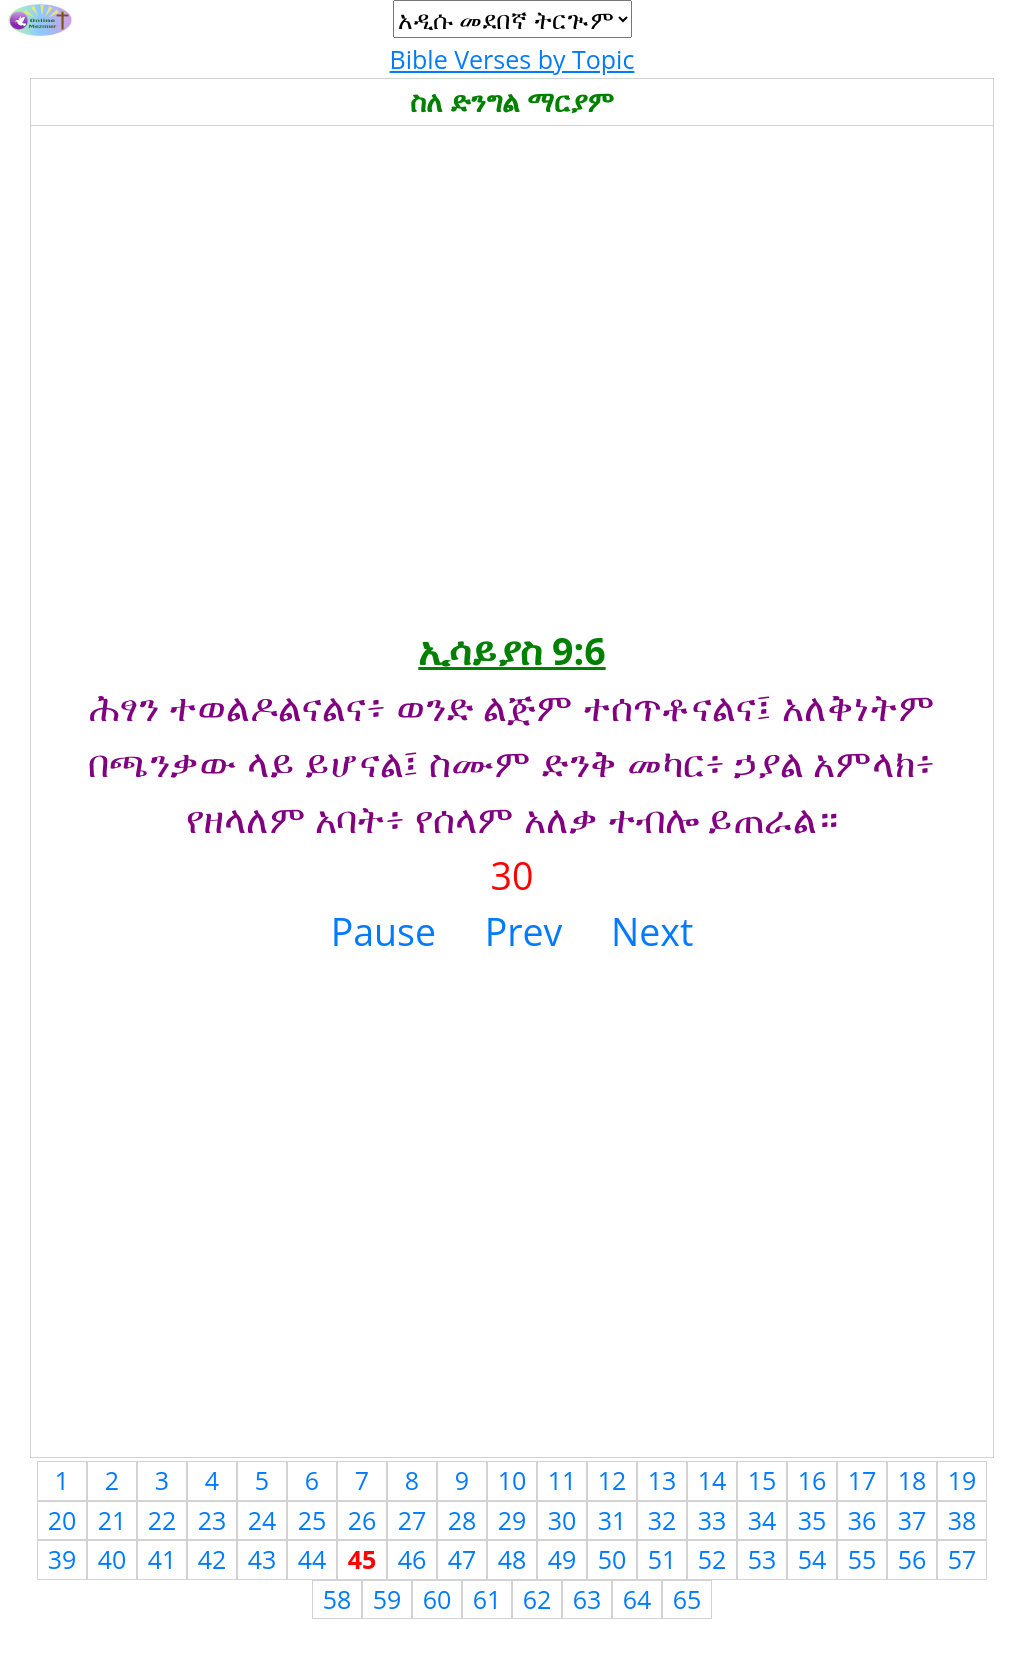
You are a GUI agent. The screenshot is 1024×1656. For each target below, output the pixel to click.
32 (662, 1520)
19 (962, 1480)
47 (462, 1559)
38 (962, 1520)
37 (912, 1520)
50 (612, 1559)
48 (512, 1559)
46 (412, 1559)
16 (812, 1480)
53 (762, 1559)
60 (437, 1599)
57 (962, 1559)
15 (762, 1480)
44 (312, 1559)
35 (812, 1520)
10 (512, 1480)
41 (162, 1559)
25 (312, 1520)
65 (687, 1599)
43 (262, 1559)
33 (712, 1520)
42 (212, 1559)
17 (862, 1480)
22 (162, 1520)
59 (387, 1599)
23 (212, 1520)
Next (652, 931)
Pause (383, 931)
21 (112, 1520)
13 (662, 1480)
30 (562, 1520)
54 (812, 1559)
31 (612, 1520)
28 (462, 1520)
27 (412, 1520)
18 (912, 1480)
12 (612, 1480)
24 (262, 1520)
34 (762, 1520)
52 (712, 1559)
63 (587, 1599)
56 (912, 1559)
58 (337, 1599)
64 (637, 1599)
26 (362, 1520)
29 (512, 1520)
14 (712, 1480)
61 (487, 1599)
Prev (524, 931)
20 (62, 1520)
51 (662, 1559)
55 (862, 1559)
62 (537, 1599)
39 (62, 1559)
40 (112, 1559)
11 (562, 1480)
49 (562, 1559)
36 (862, 1520)
